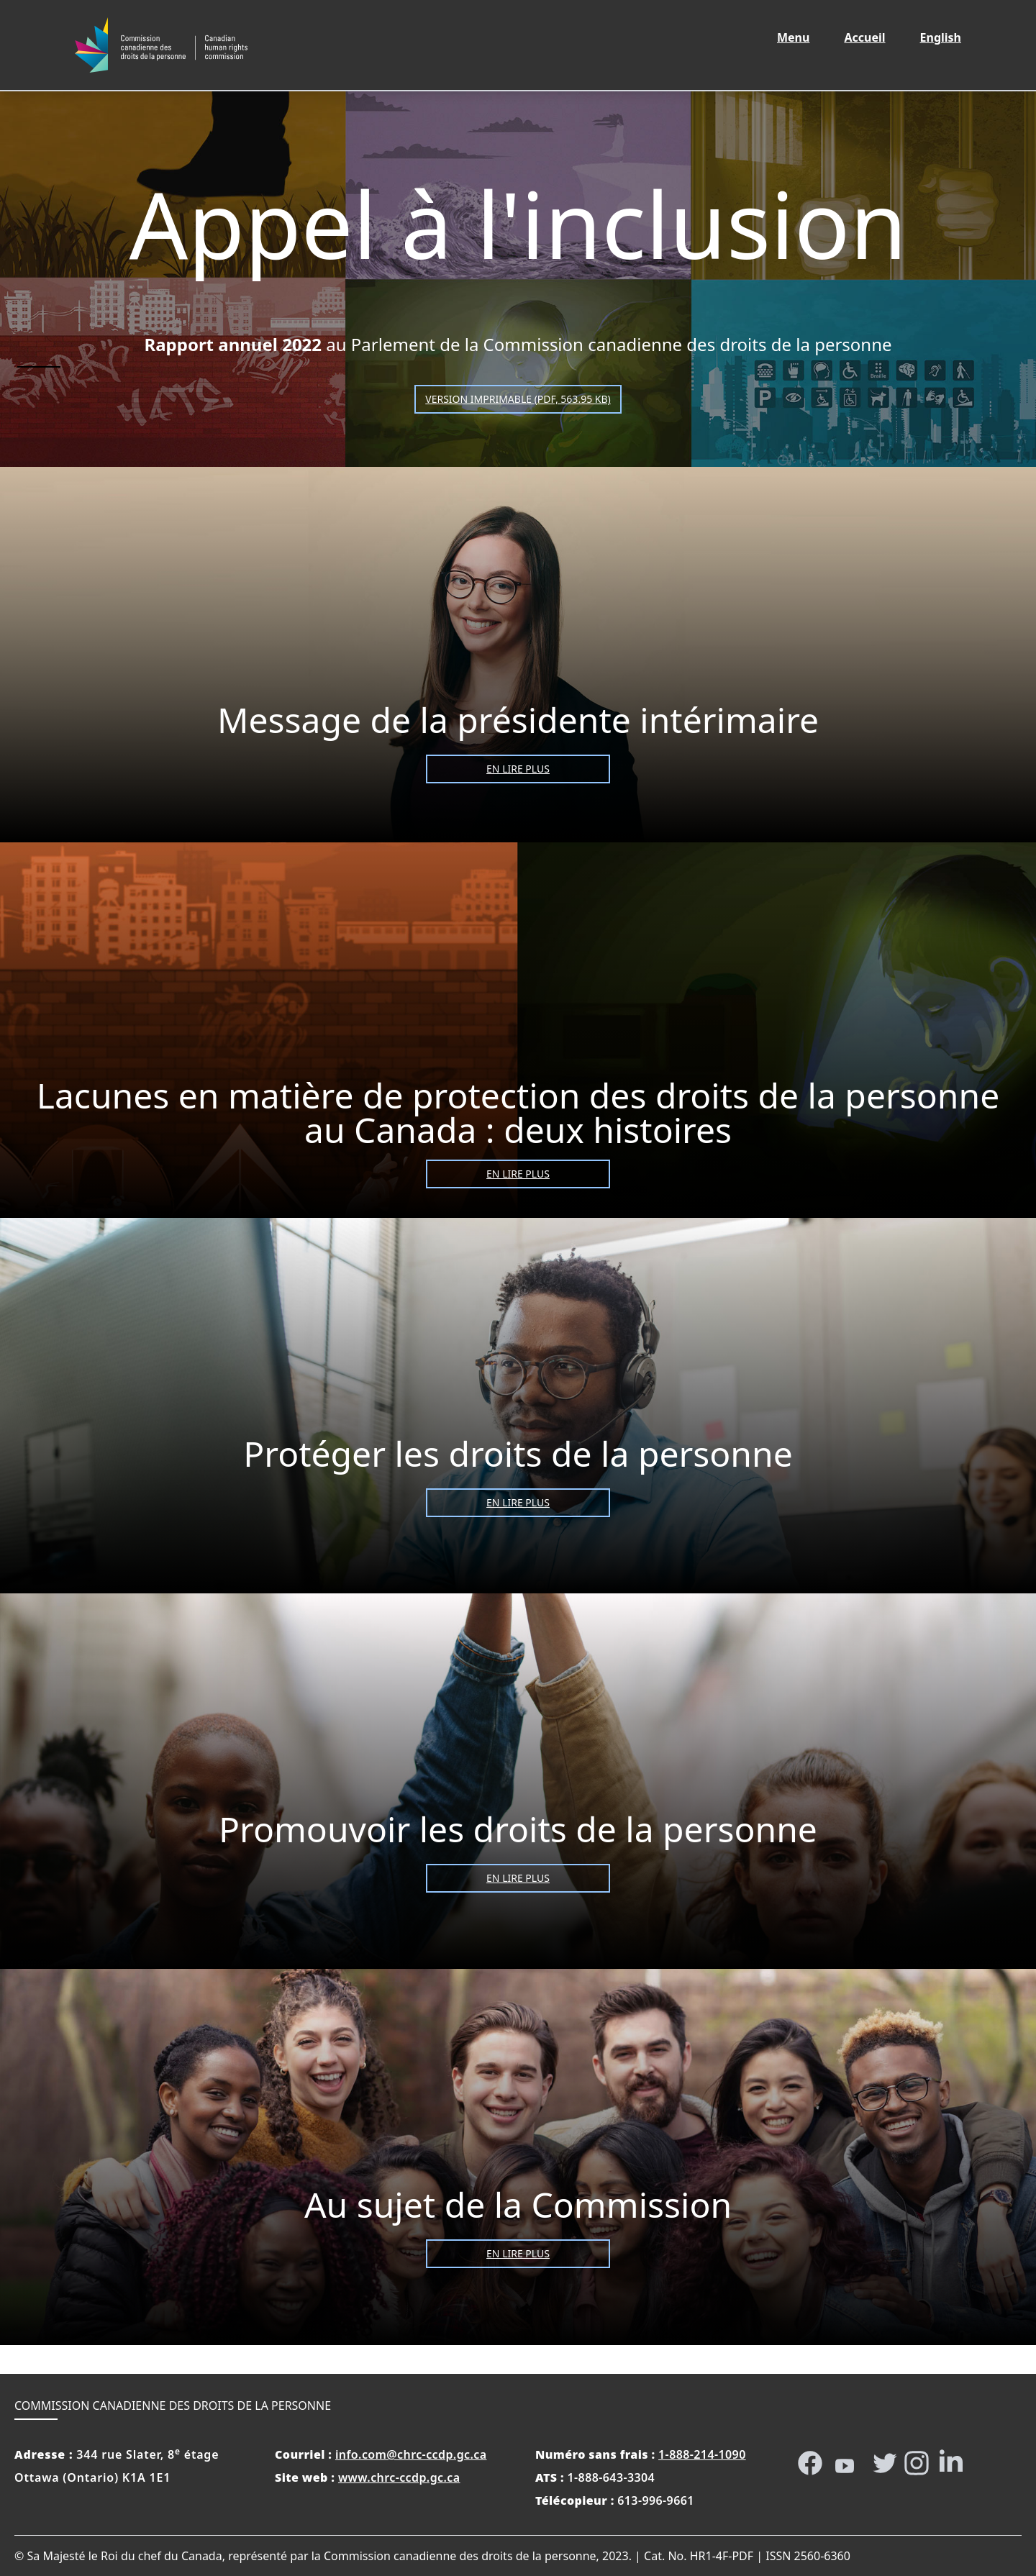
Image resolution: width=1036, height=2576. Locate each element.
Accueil (872, 36)
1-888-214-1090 (702, 2454)
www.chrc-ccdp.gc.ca (399, 2477)
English (948, 36)
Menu (793, 37)
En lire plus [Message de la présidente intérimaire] (518, 768)
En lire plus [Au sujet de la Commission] (518, 2253)
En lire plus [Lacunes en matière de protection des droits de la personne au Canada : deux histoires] (518, 1173)
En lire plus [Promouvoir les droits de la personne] (518, 1878)
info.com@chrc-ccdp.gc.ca (411, 2454)
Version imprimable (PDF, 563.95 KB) (518, 399)
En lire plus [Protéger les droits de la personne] (518, 1502)
